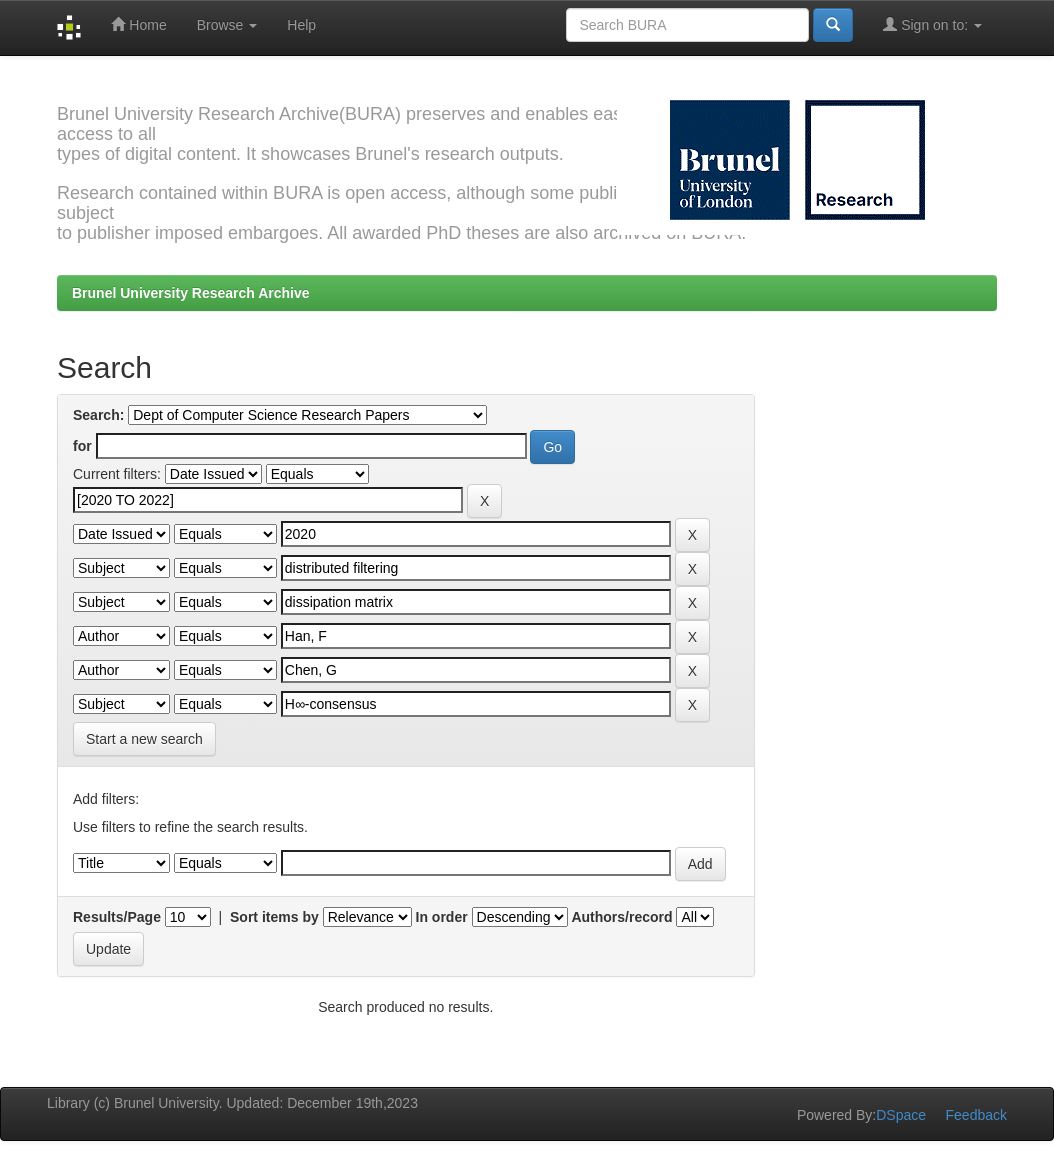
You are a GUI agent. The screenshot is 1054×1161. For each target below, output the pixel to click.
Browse (227, 25)
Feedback (976, 1115)
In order (442, 917)
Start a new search (144, 739)
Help (301, 25)
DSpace (901, 1115)
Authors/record (621, 917)
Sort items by (274, 917)
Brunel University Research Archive (191, 293)
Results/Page (117, 917)
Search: (98, 415)
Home (138, 24)
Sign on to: (932, 24)
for (82, 446)
